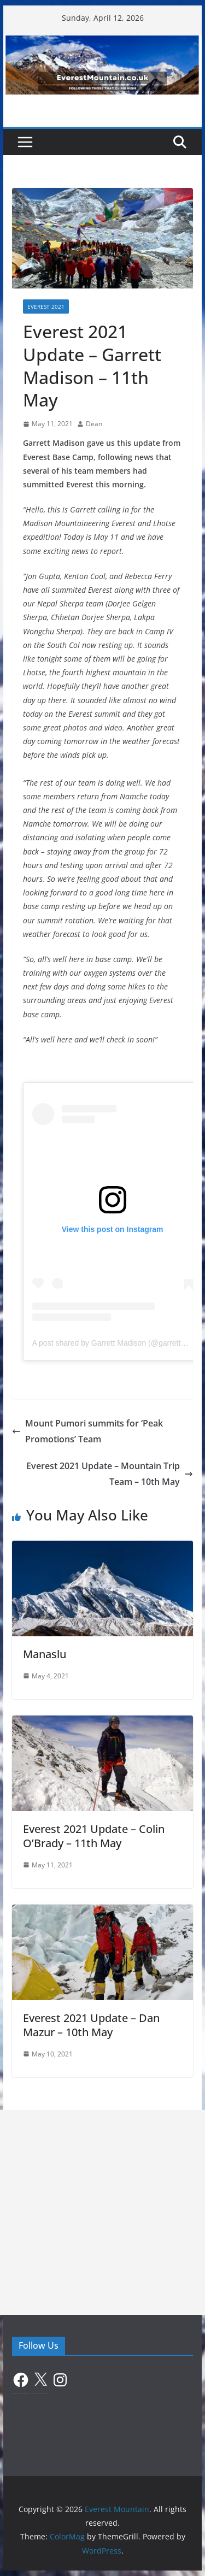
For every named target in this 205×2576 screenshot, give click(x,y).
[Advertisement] (102, 2212)
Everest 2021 (46, 306)
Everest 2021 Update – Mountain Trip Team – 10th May (109, 1474)
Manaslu (44, 1654)
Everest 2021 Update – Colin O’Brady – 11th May (94, 1836)
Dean (94, 423)
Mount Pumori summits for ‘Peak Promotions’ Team (87, 1431)
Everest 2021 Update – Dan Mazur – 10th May (91, 2025)
